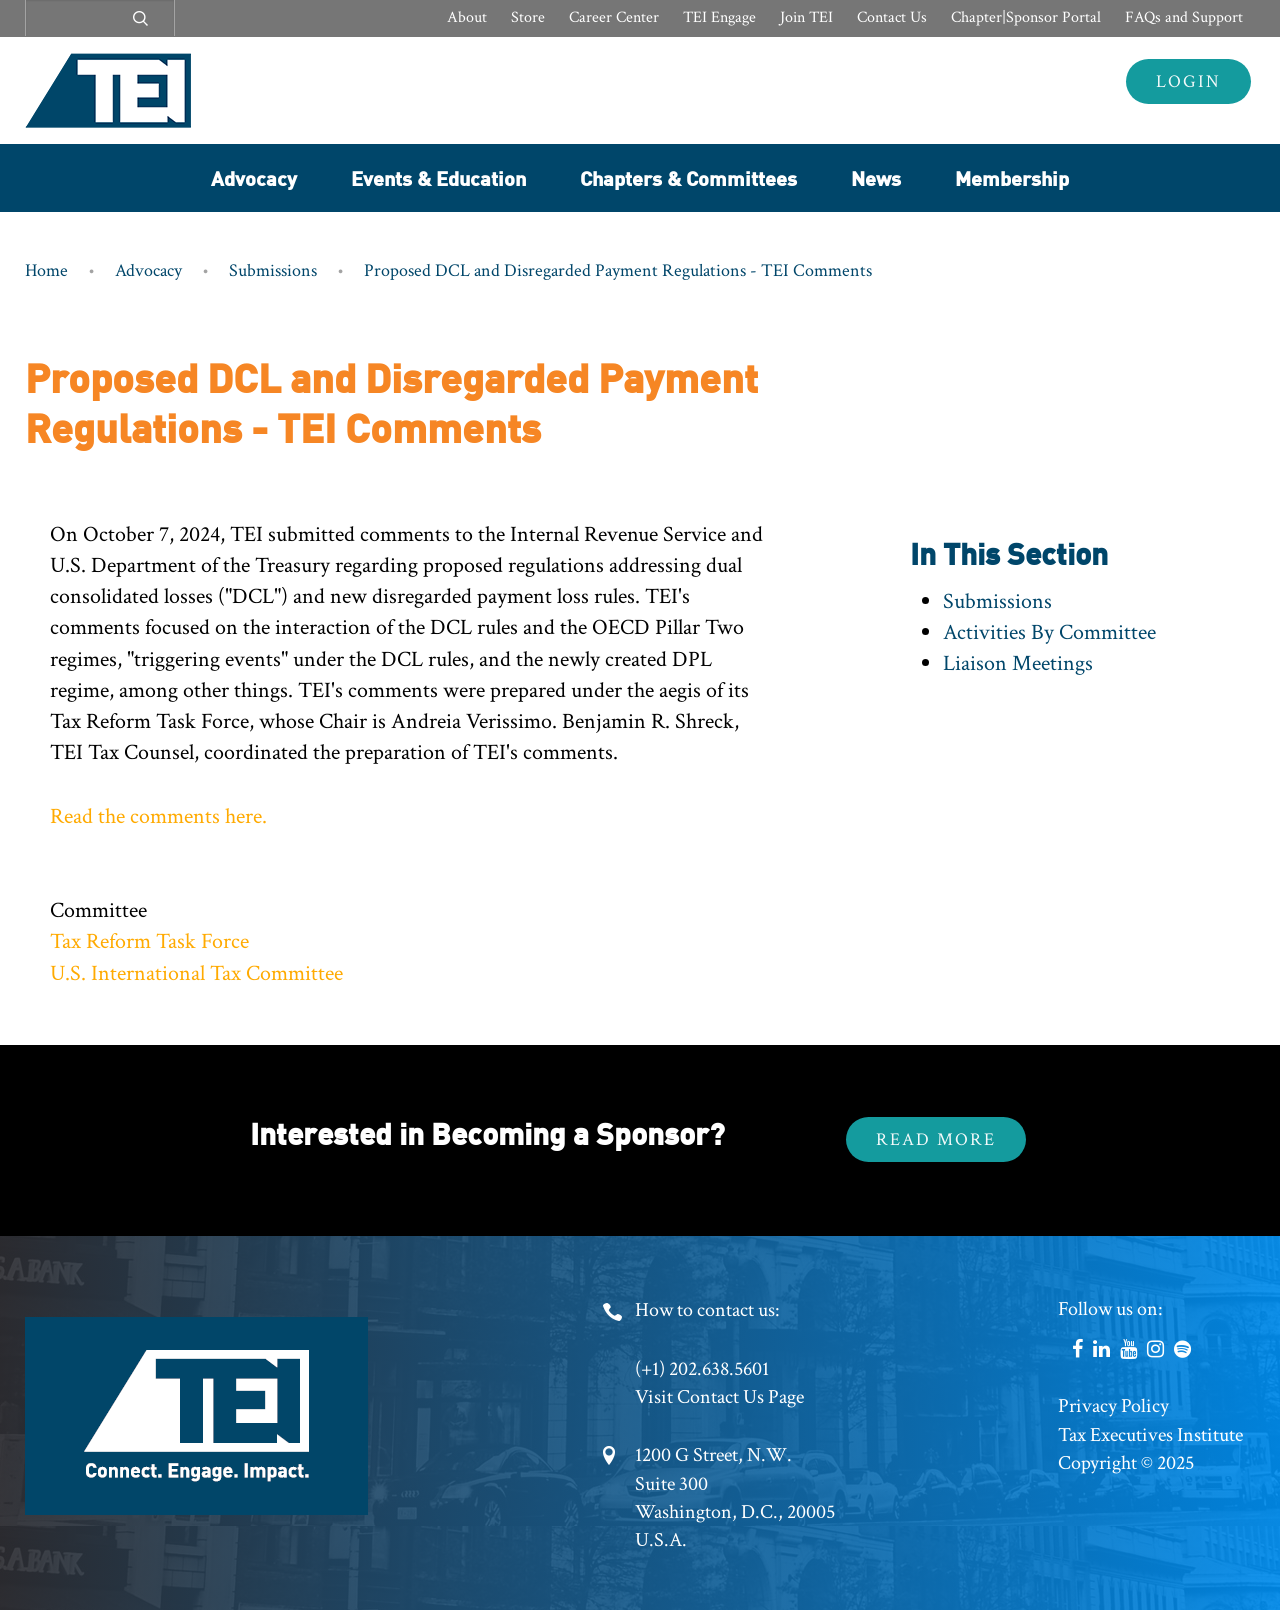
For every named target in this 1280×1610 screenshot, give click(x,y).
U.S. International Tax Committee (196, 973)
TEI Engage (719, 17)
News (876, 177)
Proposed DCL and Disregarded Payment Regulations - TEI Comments (618, 270)
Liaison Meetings (1018, 663)
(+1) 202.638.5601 (702, 1369)
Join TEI (806, 17)
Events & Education (438, 177)
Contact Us (892, 17)
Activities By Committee (1049, 632)
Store (528, 17)
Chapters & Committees (688, 177)
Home (46, 270)
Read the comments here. (158, 816)
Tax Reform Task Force (149, 941)
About (467, 17)
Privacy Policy (1113, 1406)
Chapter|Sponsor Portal (1026, 17)
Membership (1012, 177)
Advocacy (254, 177)
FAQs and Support (1184, 17)
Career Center (614, 17)
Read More (936, 1139)
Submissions (273, 270)
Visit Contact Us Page (719, 1397)
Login (1188, 81)
